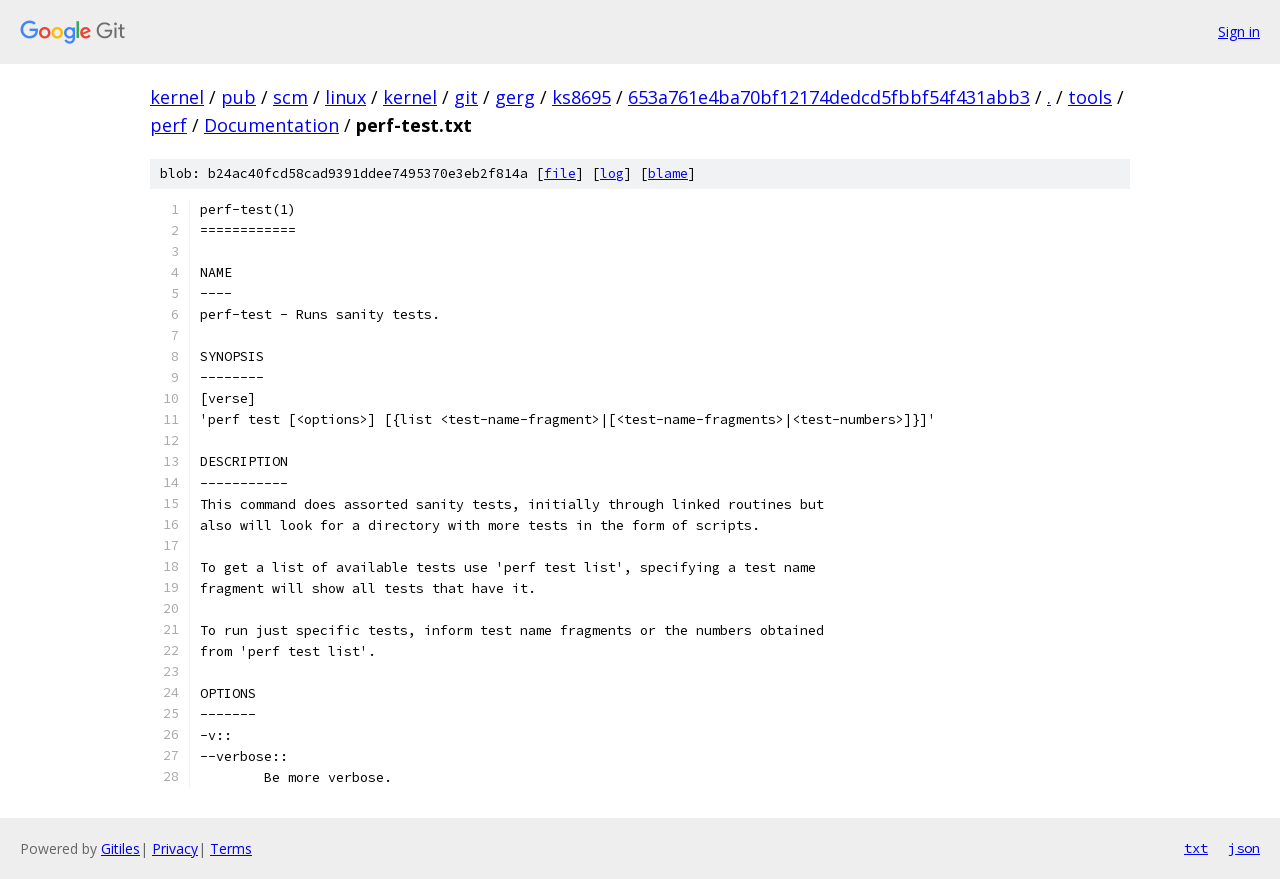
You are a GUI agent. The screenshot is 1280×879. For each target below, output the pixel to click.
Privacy (175, 848)
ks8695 (581, 97)
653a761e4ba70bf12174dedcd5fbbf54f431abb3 (829, 97)
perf (168, 125)
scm (290, 97)
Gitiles (120, 848)
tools (1090, 97)
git (466, 97)
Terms (231, 848)
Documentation (271, 125)
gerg (515, 97)
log (612, 173)
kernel (177, 97)
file (560, 173)
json (1244, 848)
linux (345, 97)
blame (668, 173)
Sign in (1239, 31)
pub (238, 97)
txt (1196, 848)
